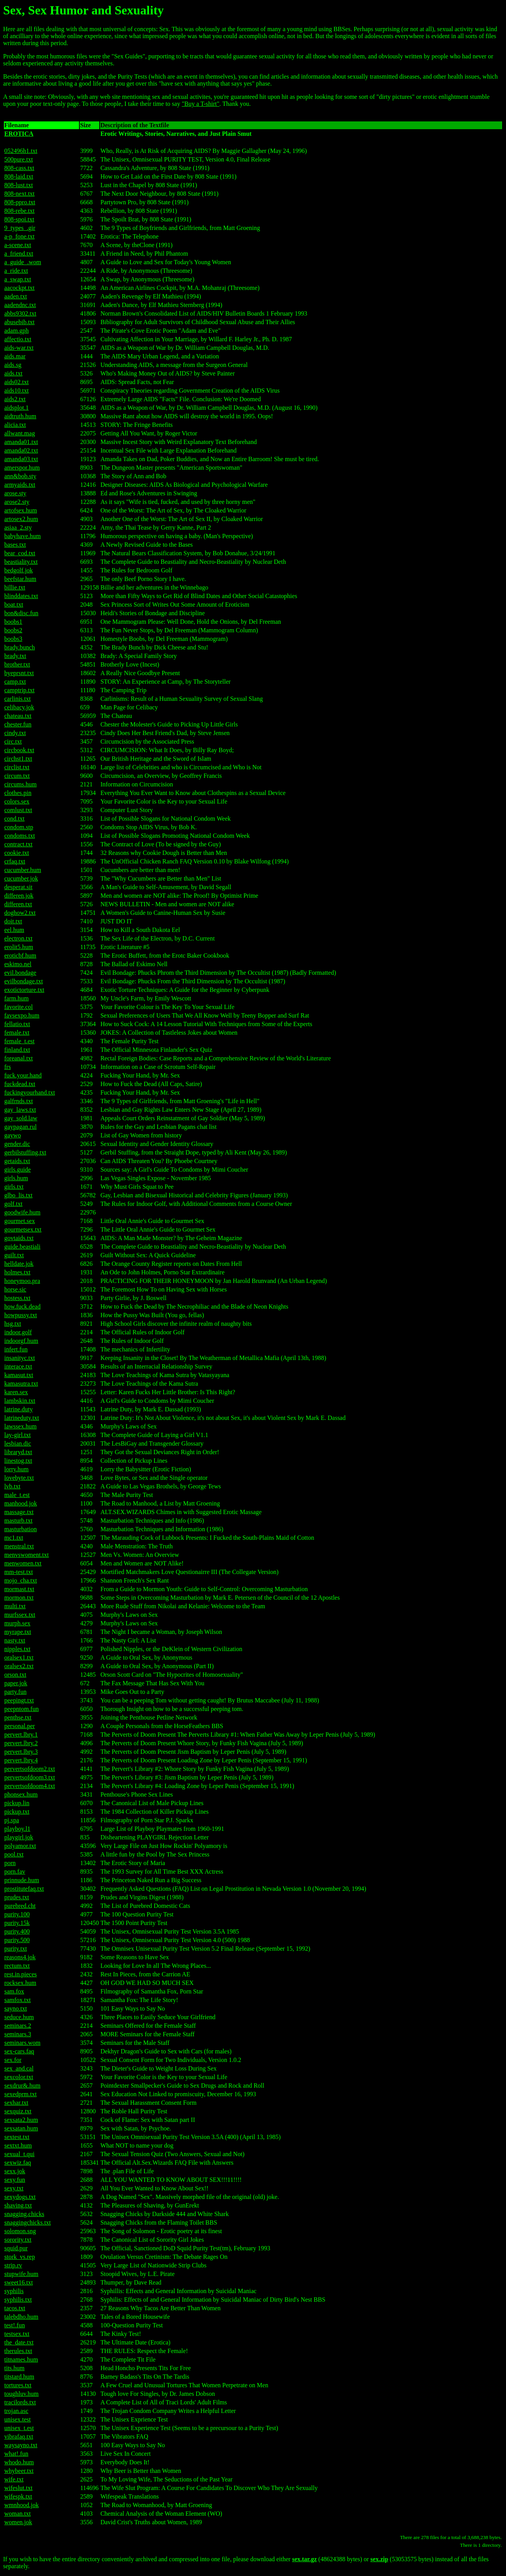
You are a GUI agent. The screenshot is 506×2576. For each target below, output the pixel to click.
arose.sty (15, 493)
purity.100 (17, 1914)
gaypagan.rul (20, 1126)
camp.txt (15, 681)
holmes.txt (17, 1272)
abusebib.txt (19, 322)
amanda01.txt (21, 442)
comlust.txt (18, 810)
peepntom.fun (21, 1709)
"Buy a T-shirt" (201, 103)
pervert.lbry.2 (21, 1743)
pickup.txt (16, 1811)
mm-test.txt (18, 1572)
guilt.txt (14, 1255)
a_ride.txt (16, 270)
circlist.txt (16, 767)
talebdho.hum (21, 2316)
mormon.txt (18, 1597)
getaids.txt (17, 1161)
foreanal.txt (18, 1058)
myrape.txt (17, 1631)
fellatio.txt (17, 1024)
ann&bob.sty (20, 476)
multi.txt (15, 1606)
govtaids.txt (18, 1238)
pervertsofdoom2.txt (29, 1768)
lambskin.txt (19, 1400)
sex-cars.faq (19, 2051)
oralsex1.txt (18, 1657)
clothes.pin (18, 793)
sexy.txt (13, 2188)
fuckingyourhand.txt (29, 1092)
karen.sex (16, 1392)
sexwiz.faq (17, 2162)
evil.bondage (20, 972)
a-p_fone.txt (19, 236)
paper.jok (15, 1683)
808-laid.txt (18, 176)
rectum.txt (17, 1965)
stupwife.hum (21, 2274)
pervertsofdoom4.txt (29, 1786)
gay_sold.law (20, 1118)
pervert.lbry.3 (21, 1751)
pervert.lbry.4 (21, 1760)
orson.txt (15, 1674)
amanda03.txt (21, 459)
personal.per (19, 1726)
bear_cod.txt (19, 553)
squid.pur (16, 2248)
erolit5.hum (18, 947)
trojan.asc (16, 2411)
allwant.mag (19, 433)
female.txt (16, 1032)
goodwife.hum (22, 1212)
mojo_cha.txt (20, 1580)
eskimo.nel (18, 964)
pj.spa (11, 1820)
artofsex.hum (20, 510)
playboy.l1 (17, 1828)
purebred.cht (19, 1905)
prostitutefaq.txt (24, 1888)
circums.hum (20, 784)
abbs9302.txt (20, 313)
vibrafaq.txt (18, 2436)
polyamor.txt (20, 1846)
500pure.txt (18, 159)
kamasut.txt (18, 1375)
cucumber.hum (22, 870)
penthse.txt (18, 1717)
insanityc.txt (19, 1358)
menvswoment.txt (26, 1554)
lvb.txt (12, 1486)
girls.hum (16, 1178)
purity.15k (17, 1923)
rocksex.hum (20, 1982)
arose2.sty (16, 501)
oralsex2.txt (18, 1666)
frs (7, 1066)
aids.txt (13, 373)
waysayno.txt (20, 2445)
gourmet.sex (19, 1221)
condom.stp (18, 827)
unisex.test (17, 2419)
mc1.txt (13, 1537)
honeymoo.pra (22, 1280)
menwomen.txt (23, 1563)
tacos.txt (14, 2308)
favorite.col (18, 1007)
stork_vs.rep (19, 2256)
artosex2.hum (21, 519)
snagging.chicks (24, 2214)
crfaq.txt (14, 861)
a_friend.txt (18, 253)
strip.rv (13, 2265)
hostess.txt (17, 1298)
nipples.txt (17, 1649)
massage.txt (18, 1512)
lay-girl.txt (17, 1435)
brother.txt (17, 664)
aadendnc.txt (20, 305)
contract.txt (18, 844)
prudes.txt (16, 1897)
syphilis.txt (18, 2299)
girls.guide (17, 1169)
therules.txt (18, 2351)
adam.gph (16, 330)
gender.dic (17, 1144)
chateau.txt (18, 715)
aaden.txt (15, 296)
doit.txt (13, 921)
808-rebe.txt (19, 210)
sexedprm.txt (20, 2094)
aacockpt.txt (19, 287)
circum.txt (17, 775)
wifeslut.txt (18, 2488)
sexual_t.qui (19, 2154)
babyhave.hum (22, 536)
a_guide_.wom (22, 262)
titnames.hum (21, 2359)
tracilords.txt (20, 2402)
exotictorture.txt (24, 989)
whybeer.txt (18, 2470)
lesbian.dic (17, 1443)
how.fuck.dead (22, 1306)
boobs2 (13, 630)
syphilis (14, 2291)
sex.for (12, 2060)
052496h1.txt (20, 150)
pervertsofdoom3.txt (29, 1777)
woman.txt (17, 2513)
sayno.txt (15, 2008)
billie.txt (14, 587)
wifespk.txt (18, 2496)
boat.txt (13, 604)
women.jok (18, 2522)
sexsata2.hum (21, 2119)
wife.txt (13, 2479)
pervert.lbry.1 (21, 1734)
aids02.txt (16, 382)
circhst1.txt (18, 758)
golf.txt (13, 1203)
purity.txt (15, 1948)
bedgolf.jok (18, 570)
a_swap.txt (17, 279)
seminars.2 (17, 2025)
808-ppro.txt (19, 202)
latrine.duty (18, 1409)
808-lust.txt (18, 185)
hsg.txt (12, 1323)
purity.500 (17, 1940)
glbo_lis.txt (18, 1195)
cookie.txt (16, 852)
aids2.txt (15, 399)
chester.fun (18, 724)
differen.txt (18, 904)
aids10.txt (16, 390)
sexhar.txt (16, 2102)
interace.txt (18, 1366)
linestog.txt (18, 1460)
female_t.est (19, 1041)
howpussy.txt (20, 1315)
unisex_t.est (19, 2428)
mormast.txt (19, 1589)
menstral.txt (19, 1546)
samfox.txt (17, 2000)
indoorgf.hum (21, 1340)
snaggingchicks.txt (27, 2222)
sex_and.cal (18, 2068)
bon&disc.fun (21, 613)
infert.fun (16, 1349)
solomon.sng (20, 2231)
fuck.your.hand (23, 1075)
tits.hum (14, 2368)
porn (10, 1863)
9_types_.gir (19, 228)
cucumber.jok (21, 878)
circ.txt (13, 741)
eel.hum (14, 930)
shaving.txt (18, 2205)
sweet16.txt (18, 2282)
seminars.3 (17, 2034)
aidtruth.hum (20, 416)
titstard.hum (19, 2376)
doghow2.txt (19, 912)
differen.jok (18, 895)
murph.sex (17, 1623)
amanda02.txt (21, 450)
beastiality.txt (21, 561)
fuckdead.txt (19, 1084)
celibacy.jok (19, 707)
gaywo (12, 1135)
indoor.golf (18, 1332)
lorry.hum (16, 1469)
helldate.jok (18, 1263)
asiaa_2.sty (18, 527)
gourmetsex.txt (23, 1229)
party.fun (15, 1691)
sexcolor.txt (18, 2077)
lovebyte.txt (19, 1477)
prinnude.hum (21, 1880)
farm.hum (16, 998)
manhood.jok (20, 1503)
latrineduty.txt (21, 1417)
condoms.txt (19, 835)
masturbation (20, 1529)
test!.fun (14, 2325)
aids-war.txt (18, 347)
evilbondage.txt (23, 981)
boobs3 (13, 638)
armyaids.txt (19, 484)
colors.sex (16, 801)
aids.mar (15, 356)
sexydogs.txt (19, 2196)
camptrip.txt (19, 690)
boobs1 (13, 621)
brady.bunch (19, 647)
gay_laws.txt (20, 1109)
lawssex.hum (20, 1426)
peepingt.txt (19, 1700)
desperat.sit (18, 887)
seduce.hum (19, 2017)
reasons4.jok (19, 1957)
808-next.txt (19, 193)
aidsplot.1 (16, 407)
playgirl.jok (18, 1837)
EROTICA (18, 133)
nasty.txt (14, 1640)
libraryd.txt (18, 1452)
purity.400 (17, 1931)
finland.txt (17, 1049)
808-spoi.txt (19, 219)
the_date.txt (18, 2342)
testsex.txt (16, 2333)
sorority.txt (18, 2239)
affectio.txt (17, 339)
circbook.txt (19, 750)
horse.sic (15, 1289)
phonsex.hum (21, 1794)
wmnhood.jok (21, 2505)
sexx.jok (14, 2171)
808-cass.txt (19, 168)
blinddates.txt (21, 596)
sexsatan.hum (21, 2128)
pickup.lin (16, 1803)
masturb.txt (18, 1520)
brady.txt (15, 656)
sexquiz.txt (18, 2111)
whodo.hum (19, 2462)
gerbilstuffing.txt (25, 1152)
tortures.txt (18, 2385)
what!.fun (16, 2453)
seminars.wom (22, 2042)
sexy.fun (14, 2179)
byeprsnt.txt (19, 673)
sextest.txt (16, 2137)
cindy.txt (15, 733)
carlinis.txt (17, 698)
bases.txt (15, 544)
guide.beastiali (22, 1246)
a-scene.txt (17, 245)
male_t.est (17, 1495)
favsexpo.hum (21, 1015)
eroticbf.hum (20, 955)
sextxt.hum (18, 2145)
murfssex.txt (19, 1614)
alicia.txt (15, 424)
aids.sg (12, 364)
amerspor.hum (22, 467)
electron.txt (18, 938)
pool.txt (13, 1854)
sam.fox (14, 1991)
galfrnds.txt (18, 1101)
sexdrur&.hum (22, 2085)
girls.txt (13, 1186)
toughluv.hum (21, 2393)
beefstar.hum (20, 579)
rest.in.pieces (20, 1974)
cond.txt (14, 818)
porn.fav (14, 1871)
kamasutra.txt (21, 1383)
